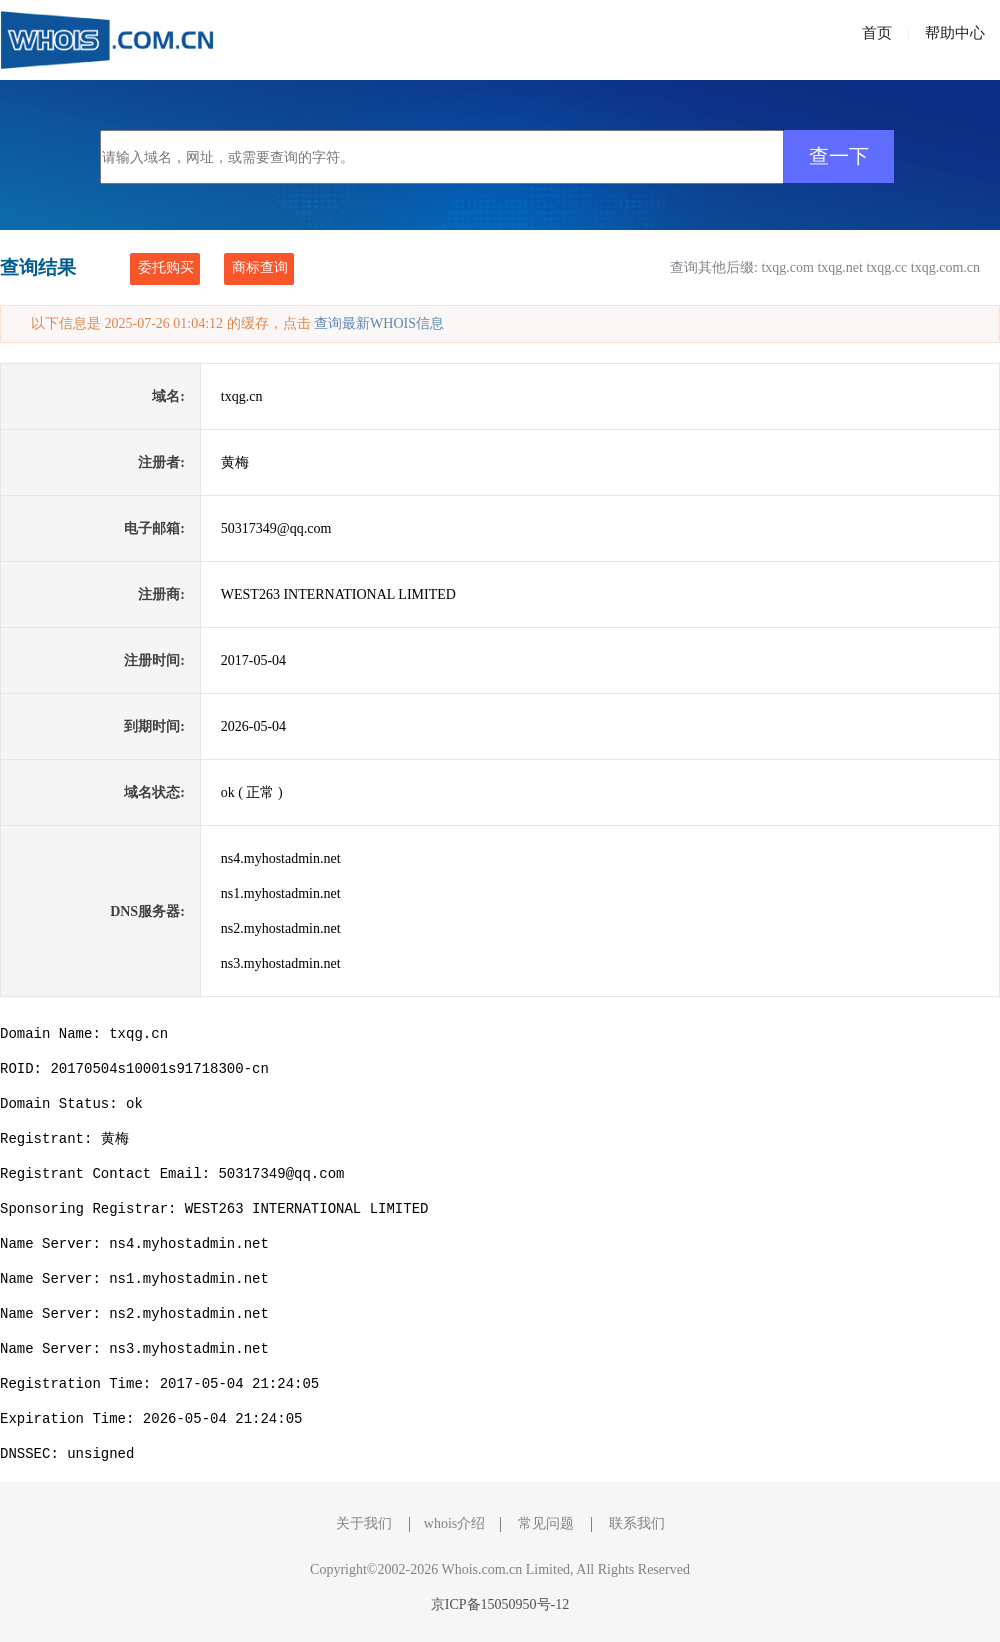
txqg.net (840, 267)
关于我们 (364, 1523)
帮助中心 (955, 33)
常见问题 (546, 1523)
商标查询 (260, 267)
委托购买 (166, 267)
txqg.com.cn (945, 267)
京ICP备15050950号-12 (500, 1604)
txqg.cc (886, 267)
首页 (877, 33)
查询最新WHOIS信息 (379, 323)
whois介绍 (454, 1523)
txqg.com (787, 267)
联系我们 (637, 1523)
